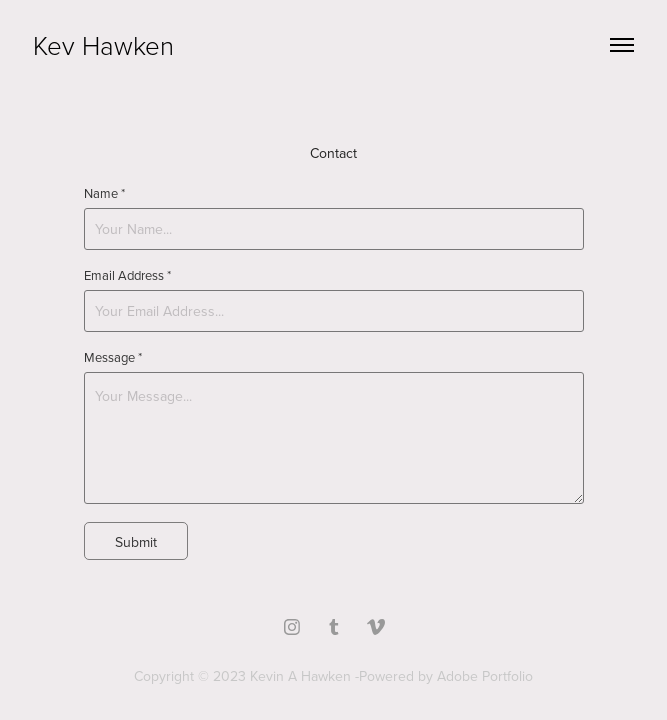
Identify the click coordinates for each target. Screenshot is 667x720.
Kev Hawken (103, 45)
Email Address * (127, 275)
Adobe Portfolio (485, 676)
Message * (113, 357)
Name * (104, 193)
